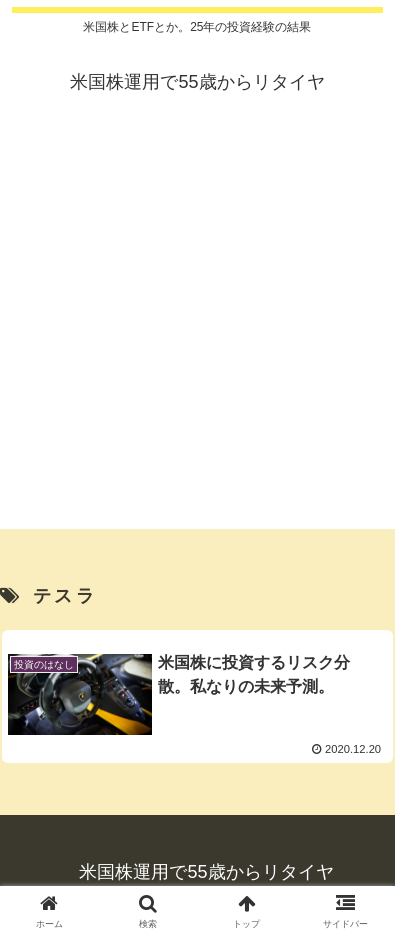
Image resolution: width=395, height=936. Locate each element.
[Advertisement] (197, 331)
